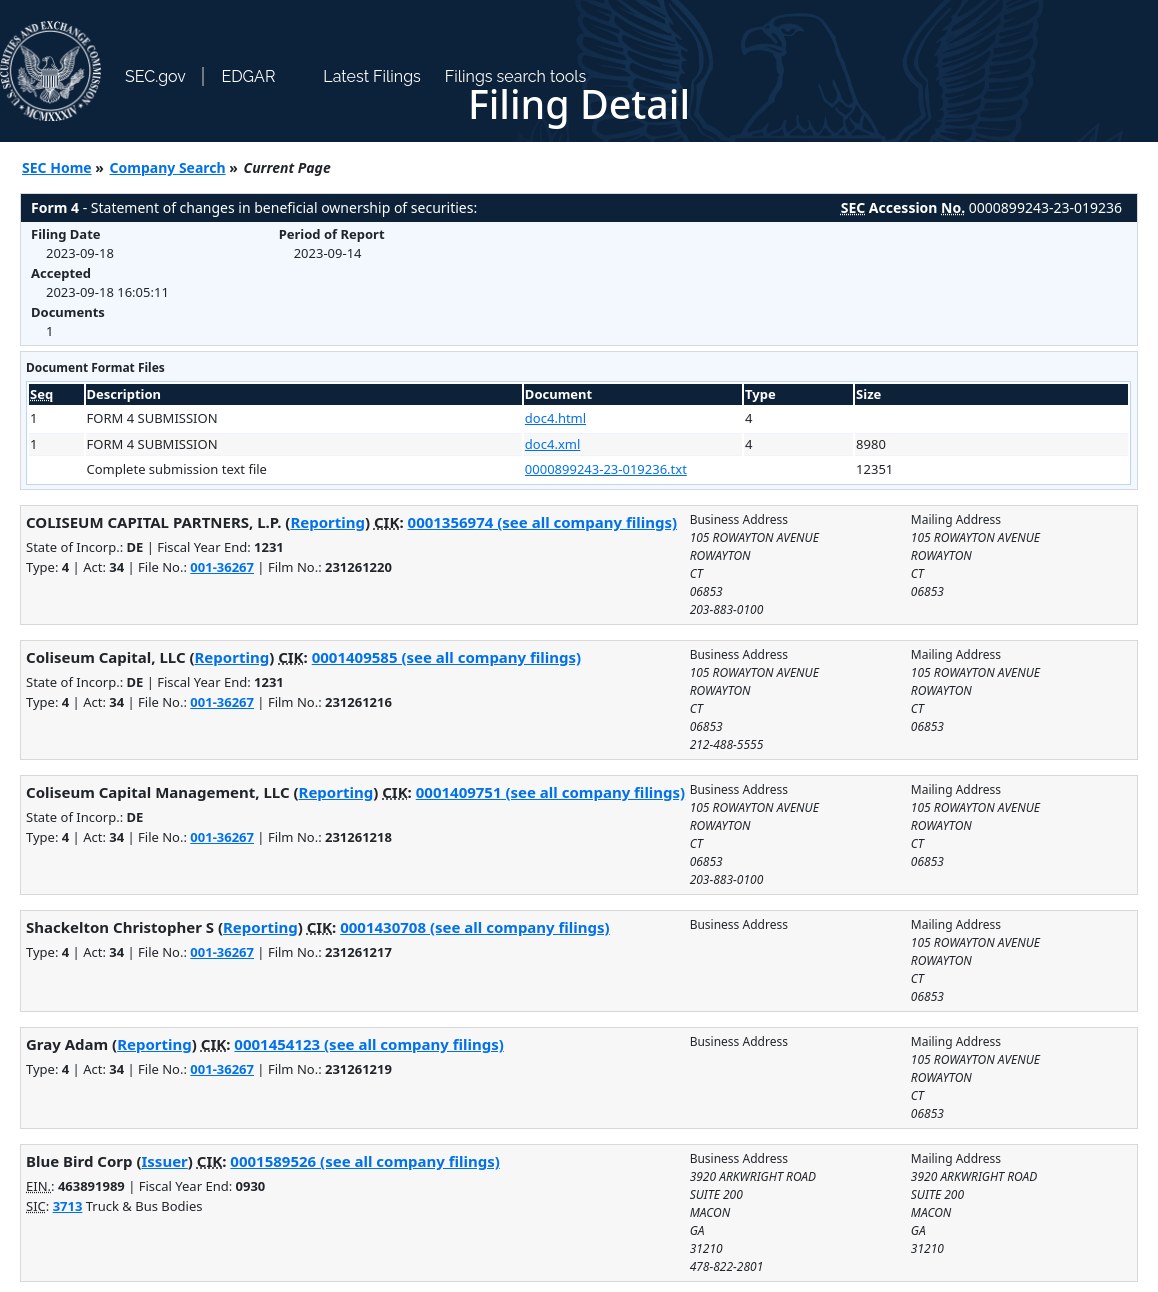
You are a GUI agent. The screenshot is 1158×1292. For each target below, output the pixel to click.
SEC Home (57, 167)
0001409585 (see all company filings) (446, 657)
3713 (68, 1206)
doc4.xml (552, 444)
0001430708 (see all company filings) (474, 927)
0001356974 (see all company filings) (542, 522)
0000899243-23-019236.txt (606, 469)
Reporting (327, 522)
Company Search (168, 167)
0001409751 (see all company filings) (550, 792)
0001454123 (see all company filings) (368, 1044)
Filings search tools (516, 76)
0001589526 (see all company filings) (364, 1161)
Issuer (164, 1161)
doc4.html (555, 418)
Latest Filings (371, 76)
